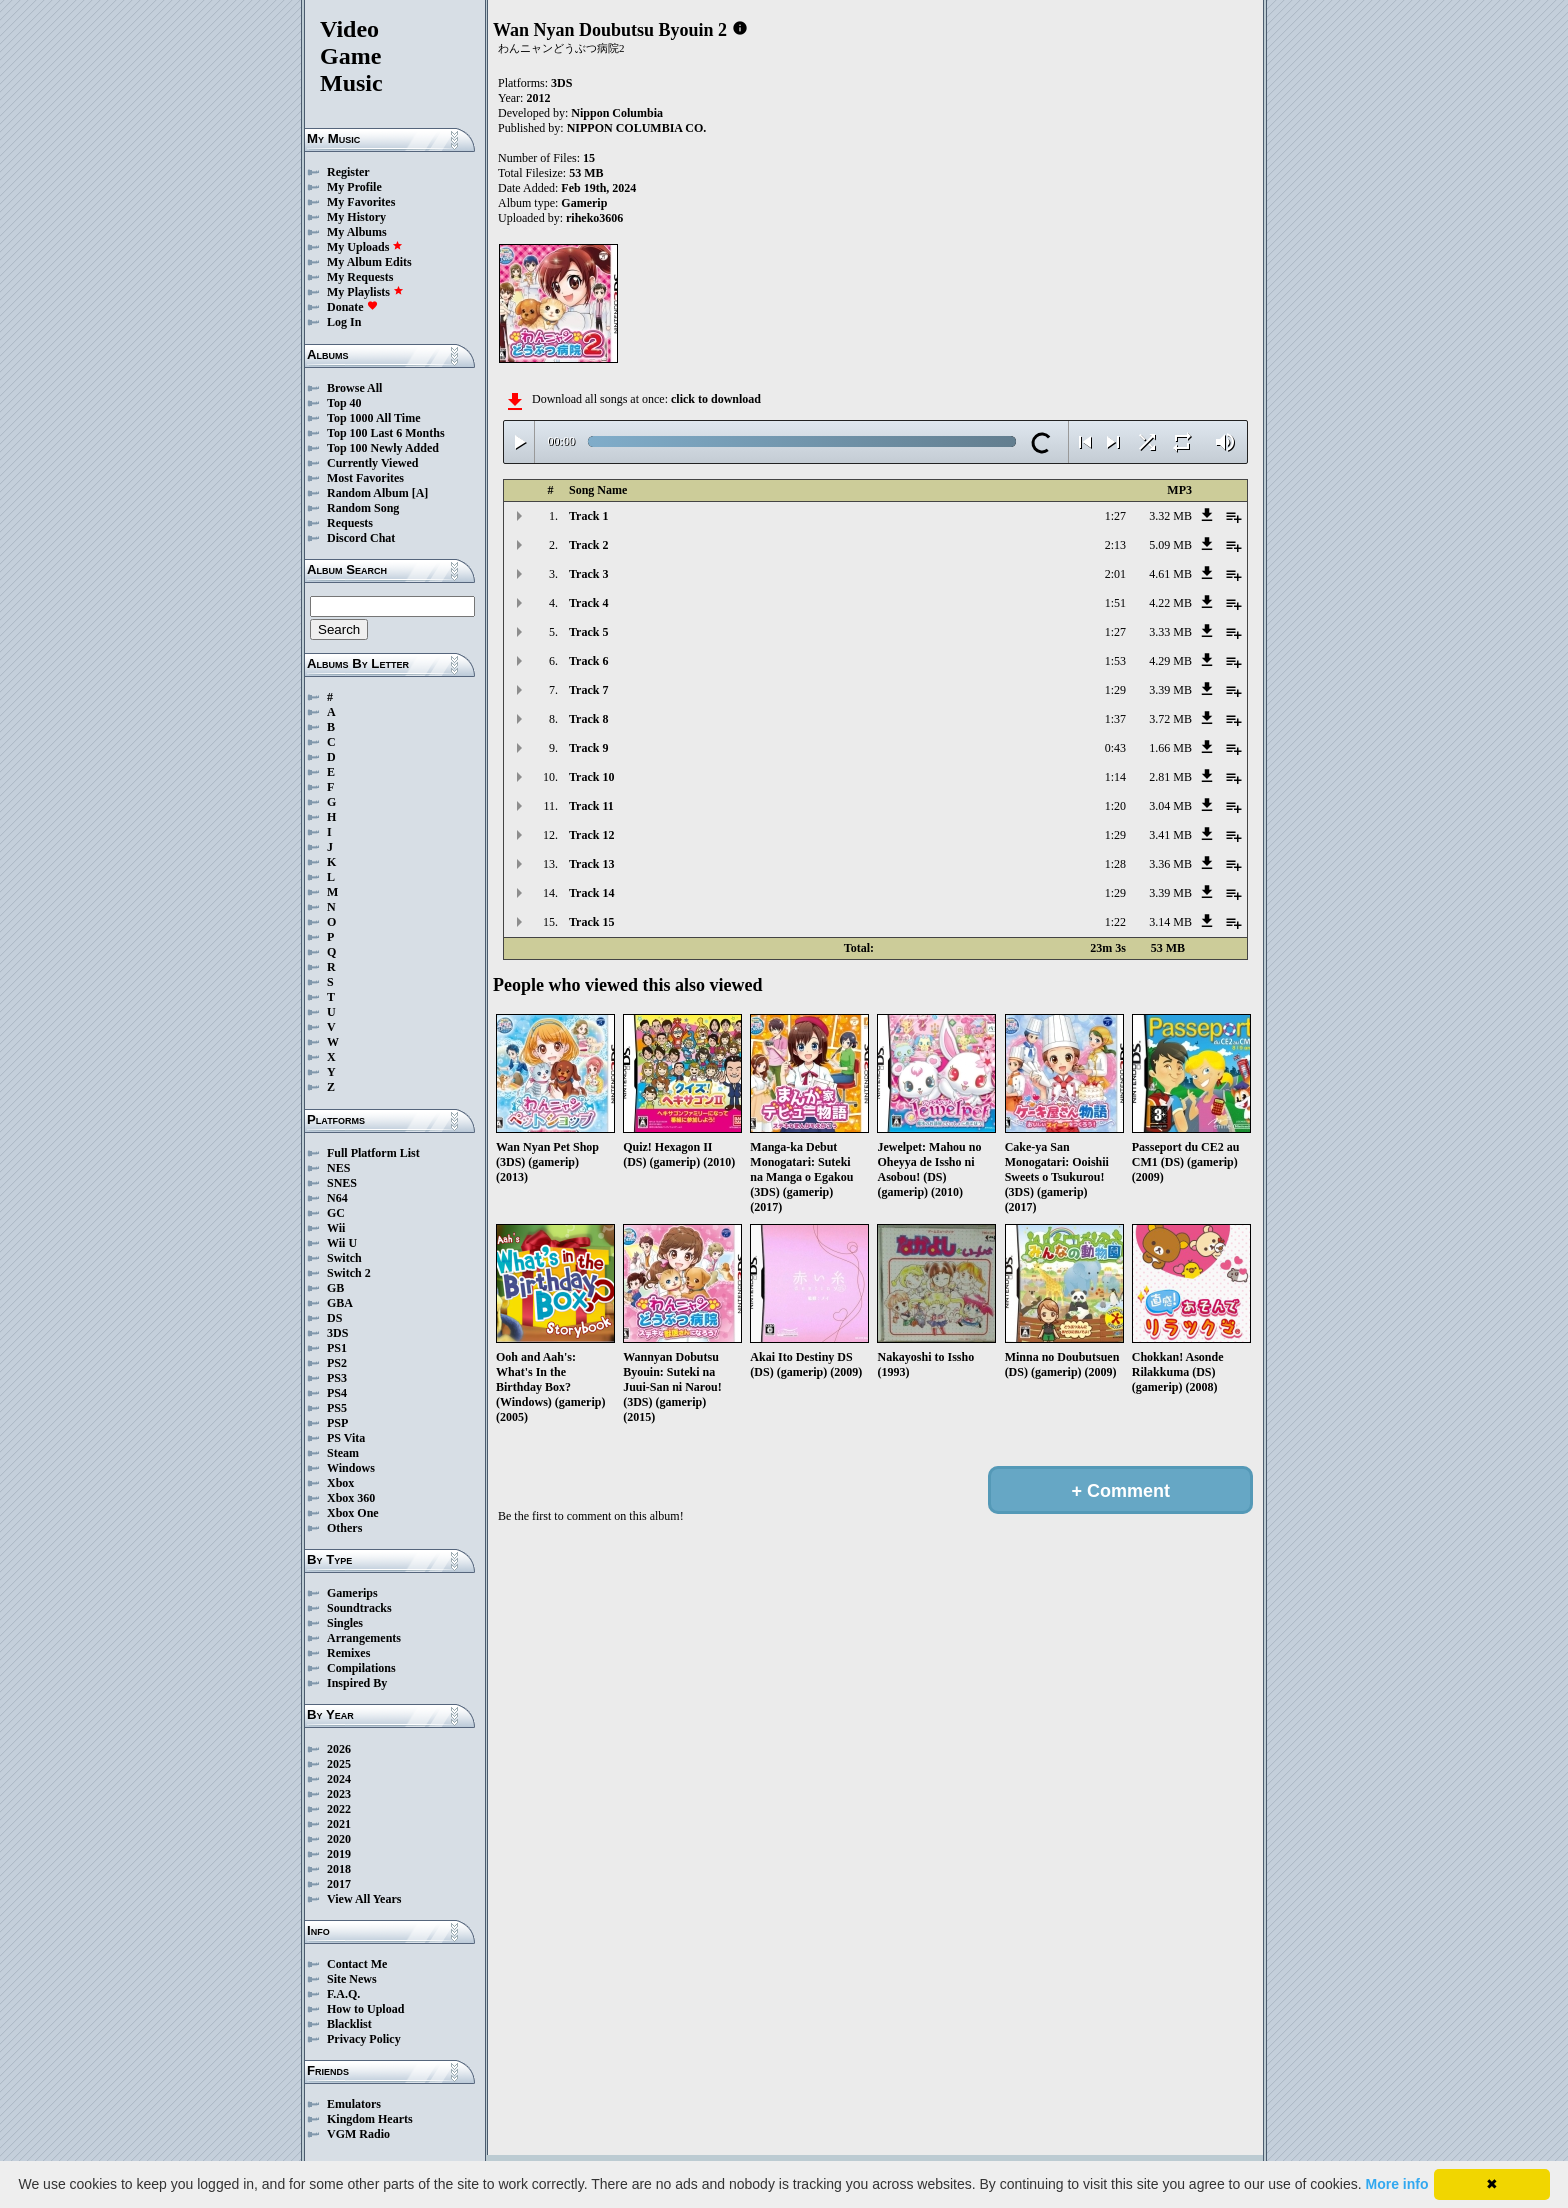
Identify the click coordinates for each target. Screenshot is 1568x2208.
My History (356, 217)
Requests (350, 523)
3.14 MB (1170, 922)
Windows (351, 1468)
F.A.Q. (343, 1994)
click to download (716, 399)
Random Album (368, 493)
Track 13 (591, 864)
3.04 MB (1170, 806)
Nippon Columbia (617, 113)
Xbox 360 (351, 1498)
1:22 (1115, 922)
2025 (339, 1764)
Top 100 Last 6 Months (386, 433)
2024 (339, 1779)
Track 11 (591, 806)
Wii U (342, 1243)
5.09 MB (1170, 545)
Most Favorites (365, 478)
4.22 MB (1170, 603)
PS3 (337, 1378)
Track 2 (588, 545)
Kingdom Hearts (370, 2119)
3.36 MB (1170, 864)
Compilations (361, 1668)
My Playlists (365, 292)
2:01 (1115, 574)
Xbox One (353, 1513)
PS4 (337, 1393)
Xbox (340, 1483)
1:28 (1115, 864)
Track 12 (591, 835)
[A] (420, 493)
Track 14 (591, 893)
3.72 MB (1170, 719)
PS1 (337, 1348)
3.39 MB (1170, 690)
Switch (344, 1258)
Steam (343, 1453)
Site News (352, 1979)
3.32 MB (1170, 516)
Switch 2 (349, 1273)
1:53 (1115, 661)
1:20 (1115, 806)
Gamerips (352, 1593)
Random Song (363, 508)
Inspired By (357, 1683)
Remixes (348, 1653)
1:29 (1115, 690)
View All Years (364, 1899)
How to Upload (365, 2009)
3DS (337, 1333)
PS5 (337, 1408)
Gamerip (584, 203)
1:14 (1115, 777)
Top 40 (344, 403)
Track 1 (588, 516)
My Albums (357, 232)
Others (344, 1528)
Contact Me (357, 1964)
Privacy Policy (364, 2039)
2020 (339, 1839)
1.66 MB (1170, 748)
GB (335, 1288)
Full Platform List (373, 1153)
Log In (344, 322)
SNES (342, 1183)
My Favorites (361, 202)
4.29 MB (1170, 661)
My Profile (354, 187)
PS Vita (346, 1438)
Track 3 (588, 574)
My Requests (360, 277)
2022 (339, 1809)
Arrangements (364, 1638)
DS (334, 1318)
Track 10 (591, 777)
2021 (339, 1824)
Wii (336, 1228)
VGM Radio (358, 2134)
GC (336, 1213)
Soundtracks (359, 1608)
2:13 (1115, 545)
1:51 (1115, 603)
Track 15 (591, 922)
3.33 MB (1170, 632)
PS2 (337, 1363)
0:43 (1115, 748)
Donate (352, 307)
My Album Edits (369, 262)
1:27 (1115, 516)
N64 (337, 1198)
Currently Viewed (372, 463)
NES (338, 1168)
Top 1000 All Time (373, 418)
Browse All (354, 388)
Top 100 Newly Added (383, 448)
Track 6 (588, 661)
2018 (339, 1869)
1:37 (1115, 719)
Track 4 (588, 603)
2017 (339, 1884)
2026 (339, 1749)
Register (348, 172)
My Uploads (365, 247)
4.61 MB (1170, 574)
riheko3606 (594, 218)
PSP (337, 1423)
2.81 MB (1170, 777)
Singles (345, 1623)
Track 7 (588, 690)
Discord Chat (361, 538)
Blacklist (349, 2024)
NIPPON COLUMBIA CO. (637, 128)
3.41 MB (1170, 835)
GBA (340, 1303)
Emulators (354, 2104)
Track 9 (588, 748)
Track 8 (588, 719)
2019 (339, 1854)
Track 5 (588, 632)
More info (1397, 2184)
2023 (339, 1794)
